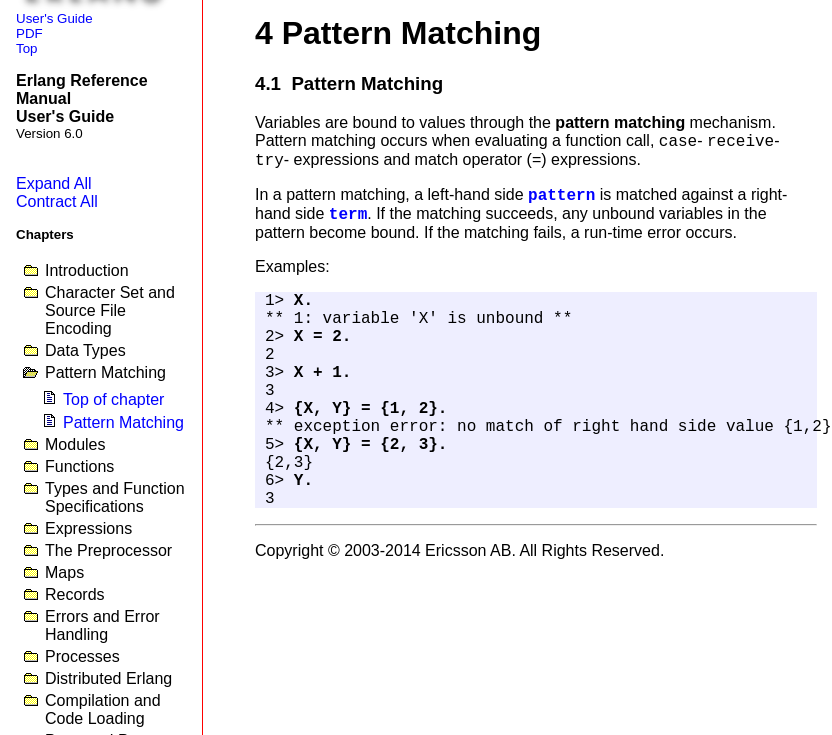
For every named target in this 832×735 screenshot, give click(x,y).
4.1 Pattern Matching (349, 83)
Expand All (54, 183)
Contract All (57, 201)
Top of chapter (113, 399)
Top (27, 48)
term (348, 215)
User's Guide (54, 18)
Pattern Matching (123, 422)
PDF (29, 33)
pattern (561, 196)
